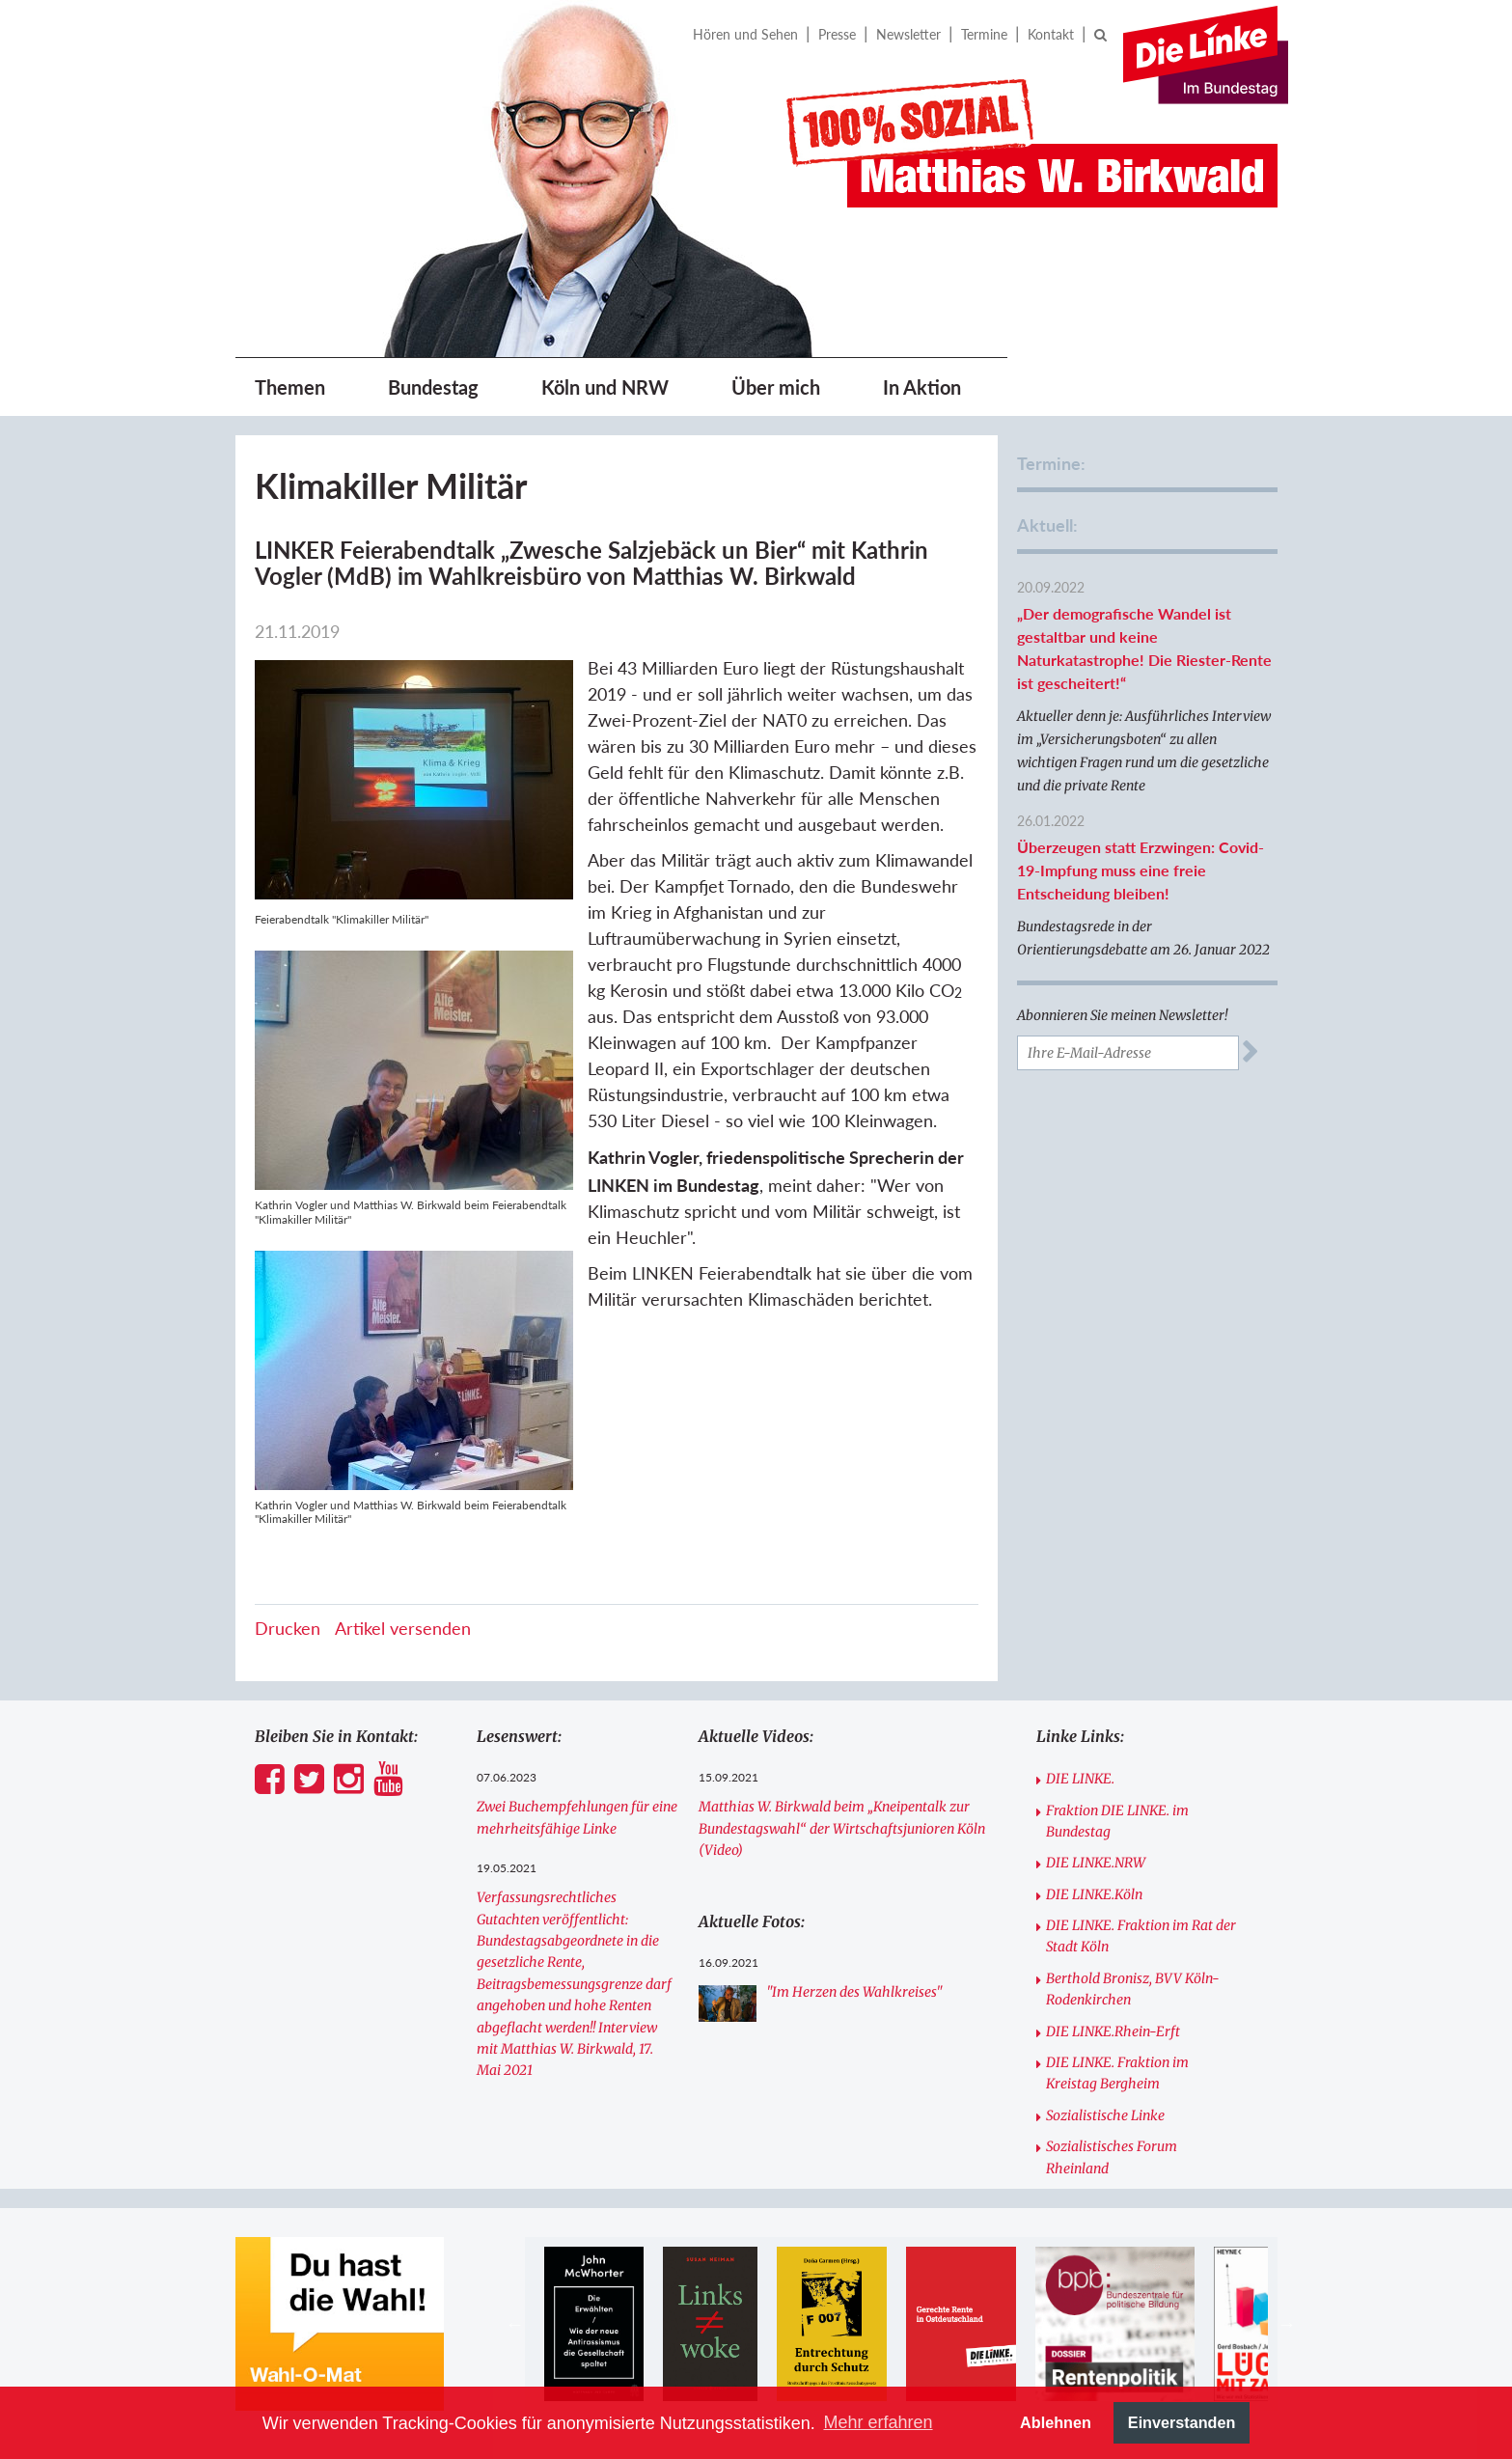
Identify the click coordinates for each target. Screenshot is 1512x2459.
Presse (837, 34)
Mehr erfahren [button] (877, 2422)
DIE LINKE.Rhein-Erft (1113, 2031)
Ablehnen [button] (1055, 2422)
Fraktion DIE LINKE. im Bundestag (1117, 1821)
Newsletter (908, 34)
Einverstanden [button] (1182, 2422)
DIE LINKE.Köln (1094, 1894)
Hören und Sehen (745, 34)
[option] (594, 2324)
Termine (984, 34)
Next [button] (1287, 2324)
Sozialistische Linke (1105, 2115)
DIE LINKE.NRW (1095, 1862)
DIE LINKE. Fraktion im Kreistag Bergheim (1117, 2073)
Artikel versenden (403, 1628)
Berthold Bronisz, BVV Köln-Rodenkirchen (1133, 1989)
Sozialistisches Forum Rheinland (1111, 2157)
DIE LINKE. (1080, 1778)
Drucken (287, 1628)
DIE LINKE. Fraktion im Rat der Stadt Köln (1141, 1936)
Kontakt (1051, 34)
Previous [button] (515, 2324)
